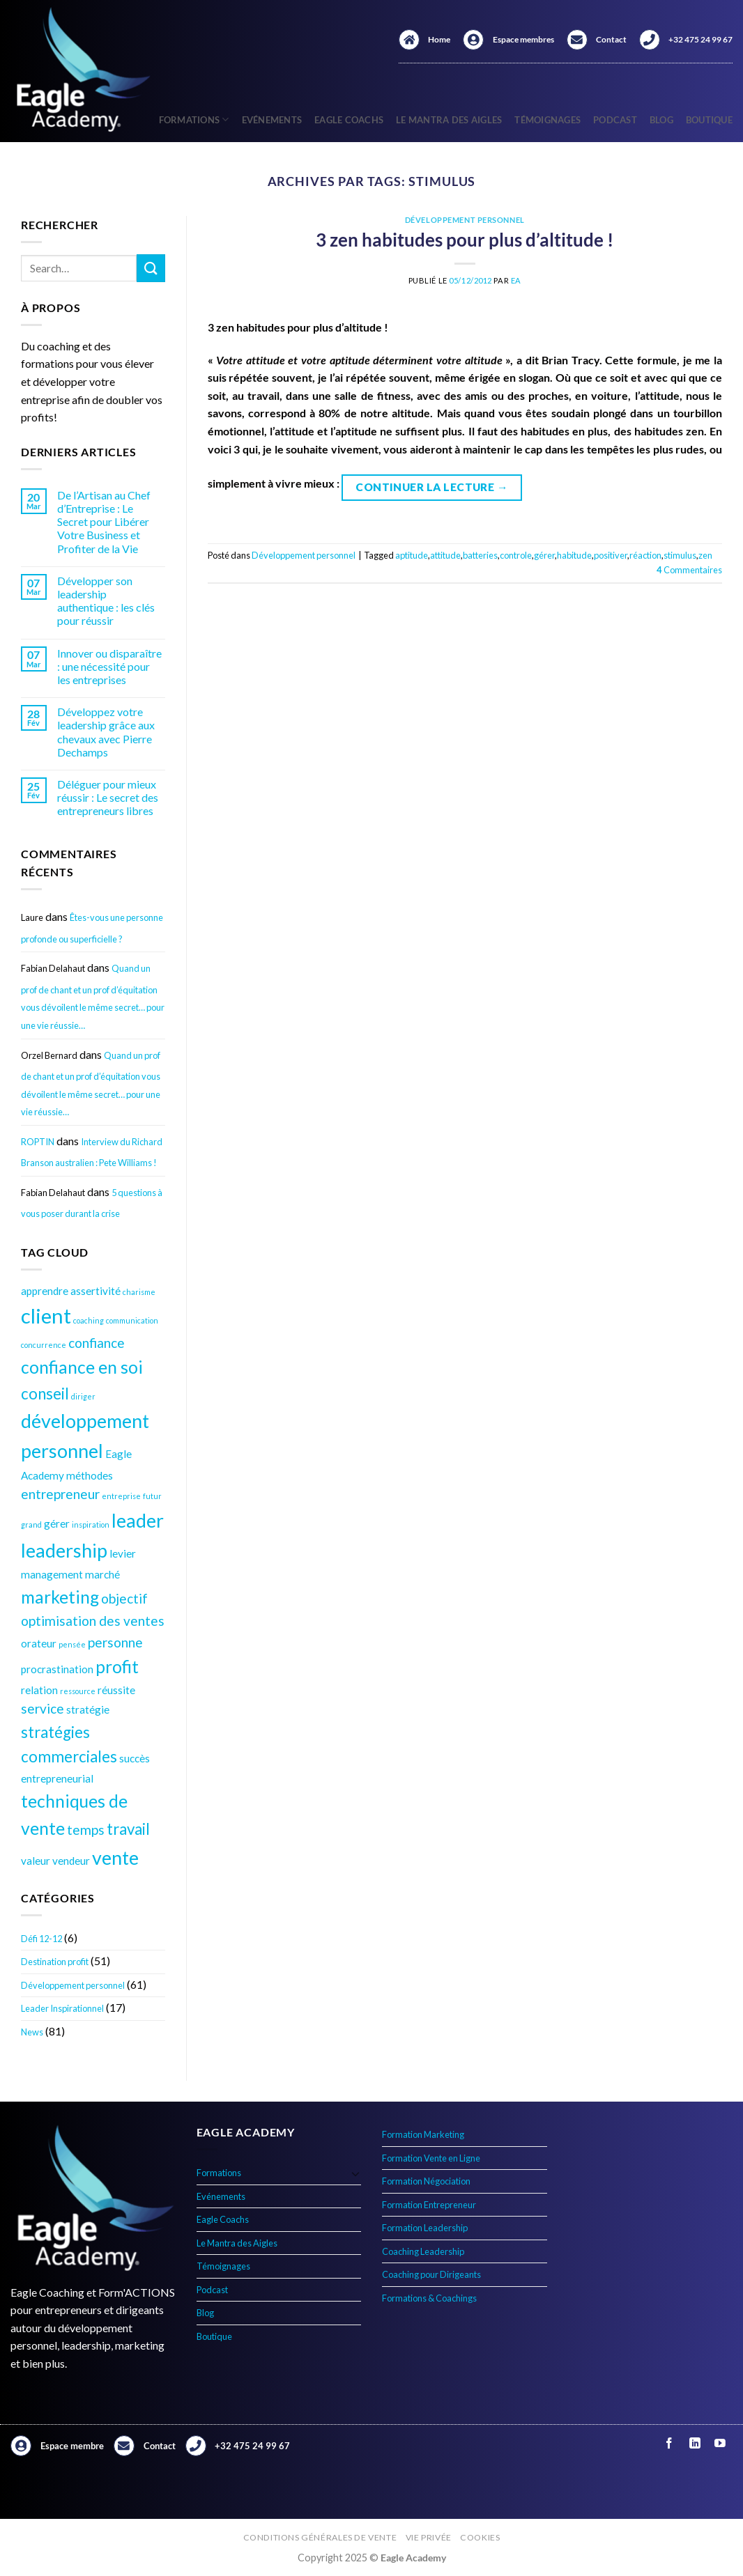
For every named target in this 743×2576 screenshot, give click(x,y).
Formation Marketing (423, 2134)
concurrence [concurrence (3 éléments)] (43, 1344)
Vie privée (429, 2537)
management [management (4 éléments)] (52, 1574)
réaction (645, 555)
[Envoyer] (150, 267)
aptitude (411, 555)
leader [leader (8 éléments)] (138, 1520)
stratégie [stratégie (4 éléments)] (87, 1709)
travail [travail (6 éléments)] (128, 1829)
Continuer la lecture (431, 487)
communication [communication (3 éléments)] (132, 1320)
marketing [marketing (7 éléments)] (60, 1597)
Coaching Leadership (423, 2251)
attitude (445, 555)
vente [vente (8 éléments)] (115, 1857)
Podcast (615, 119)
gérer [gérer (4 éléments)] (57, 1523)
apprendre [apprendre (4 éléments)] (44, 1291)
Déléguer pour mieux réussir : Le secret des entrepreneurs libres (107, 797)
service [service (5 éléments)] (42, 1708)
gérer (544, 555)
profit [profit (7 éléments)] (117, 1666)
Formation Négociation (426, 2181)
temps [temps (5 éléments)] (86, 1830)
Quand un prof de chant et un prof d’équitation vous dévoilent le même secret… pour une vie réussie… (92, 997)
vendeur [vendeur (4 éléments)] (71, 1860)
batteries (480, 555)
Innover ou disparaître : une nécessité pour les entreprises (109, 666)
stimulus (680, 555)
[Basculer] (355, 2173)
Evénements (272, 119)
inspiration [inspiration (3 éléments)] (90, 1524)
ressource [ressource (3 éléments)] (77, 1691)
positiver (610, 555)
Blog (661, 119)
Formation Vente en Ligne (431, 2158)
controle (516, 555)
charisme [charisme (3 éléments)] (139, 1291)
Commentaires (689, 569)
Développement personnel (73, 1985)
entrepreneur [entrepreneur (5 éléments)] (60, 1494)
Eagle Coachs (348, 119)
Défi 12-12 (41, 1938)
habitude (574, 555)
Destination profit (55, 1961)
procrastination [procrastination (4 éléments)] (57, 1669)
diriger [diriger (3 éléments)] (83, 1396)
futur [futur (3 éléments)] (152, 1495)
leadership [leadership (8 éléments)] (64, 1550)
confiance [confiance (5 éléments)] (96, 1343)
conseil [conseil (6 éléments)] (45, 1393)
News (32, 2032)
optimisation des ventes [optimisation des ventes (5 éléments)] (92, 1621)
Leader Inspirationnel (62, 2008)
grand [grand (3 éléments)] (31, 1524)
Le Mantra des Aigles (449, 119)
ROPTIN (37, 1141)
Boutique (709, 119)
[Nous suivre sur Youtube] (719, 2443)
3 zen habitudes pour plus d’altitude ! (464, 239)
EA (516, 280)
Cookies (480, 2537)
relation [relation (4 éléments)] (39, 1690)
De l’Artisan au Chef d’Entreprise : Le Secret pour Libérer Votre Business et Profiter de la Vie (104, 521)
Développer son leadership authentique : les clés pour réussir (106, 601)
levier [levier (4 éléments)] (122, 1553)
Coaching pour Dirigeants (431, 2274)
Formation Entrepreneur (429, 2204)
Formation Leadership (425, 2227)
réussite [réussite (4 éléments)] (116, 1690)
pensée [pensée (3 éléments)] (72, 1644)
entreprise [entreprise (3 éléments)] (121, 1495)
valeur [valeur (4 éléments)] (35, 1860)
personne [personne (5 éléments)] (115, 1642)
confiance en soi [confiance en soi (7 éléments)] (82, 1367)
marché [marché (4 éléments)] (102, 1574)
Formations (219, 2172)
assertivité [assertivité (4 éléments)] (95, 1291)
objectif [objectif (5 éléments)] (124, 1598)
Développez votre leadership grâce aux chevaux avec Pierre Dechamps (106, 732)
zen (705, 555)
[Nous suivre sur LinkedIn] (694, 2443)
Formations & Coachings (429, 2298)
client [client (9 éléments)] (46, 1315)
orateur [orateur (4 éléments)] (38, 1643)
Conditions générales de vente (320, 2537)
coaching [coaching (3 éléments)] (88, 1320)
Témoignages (547, 119)
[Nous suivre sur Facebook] (669, 2443)
